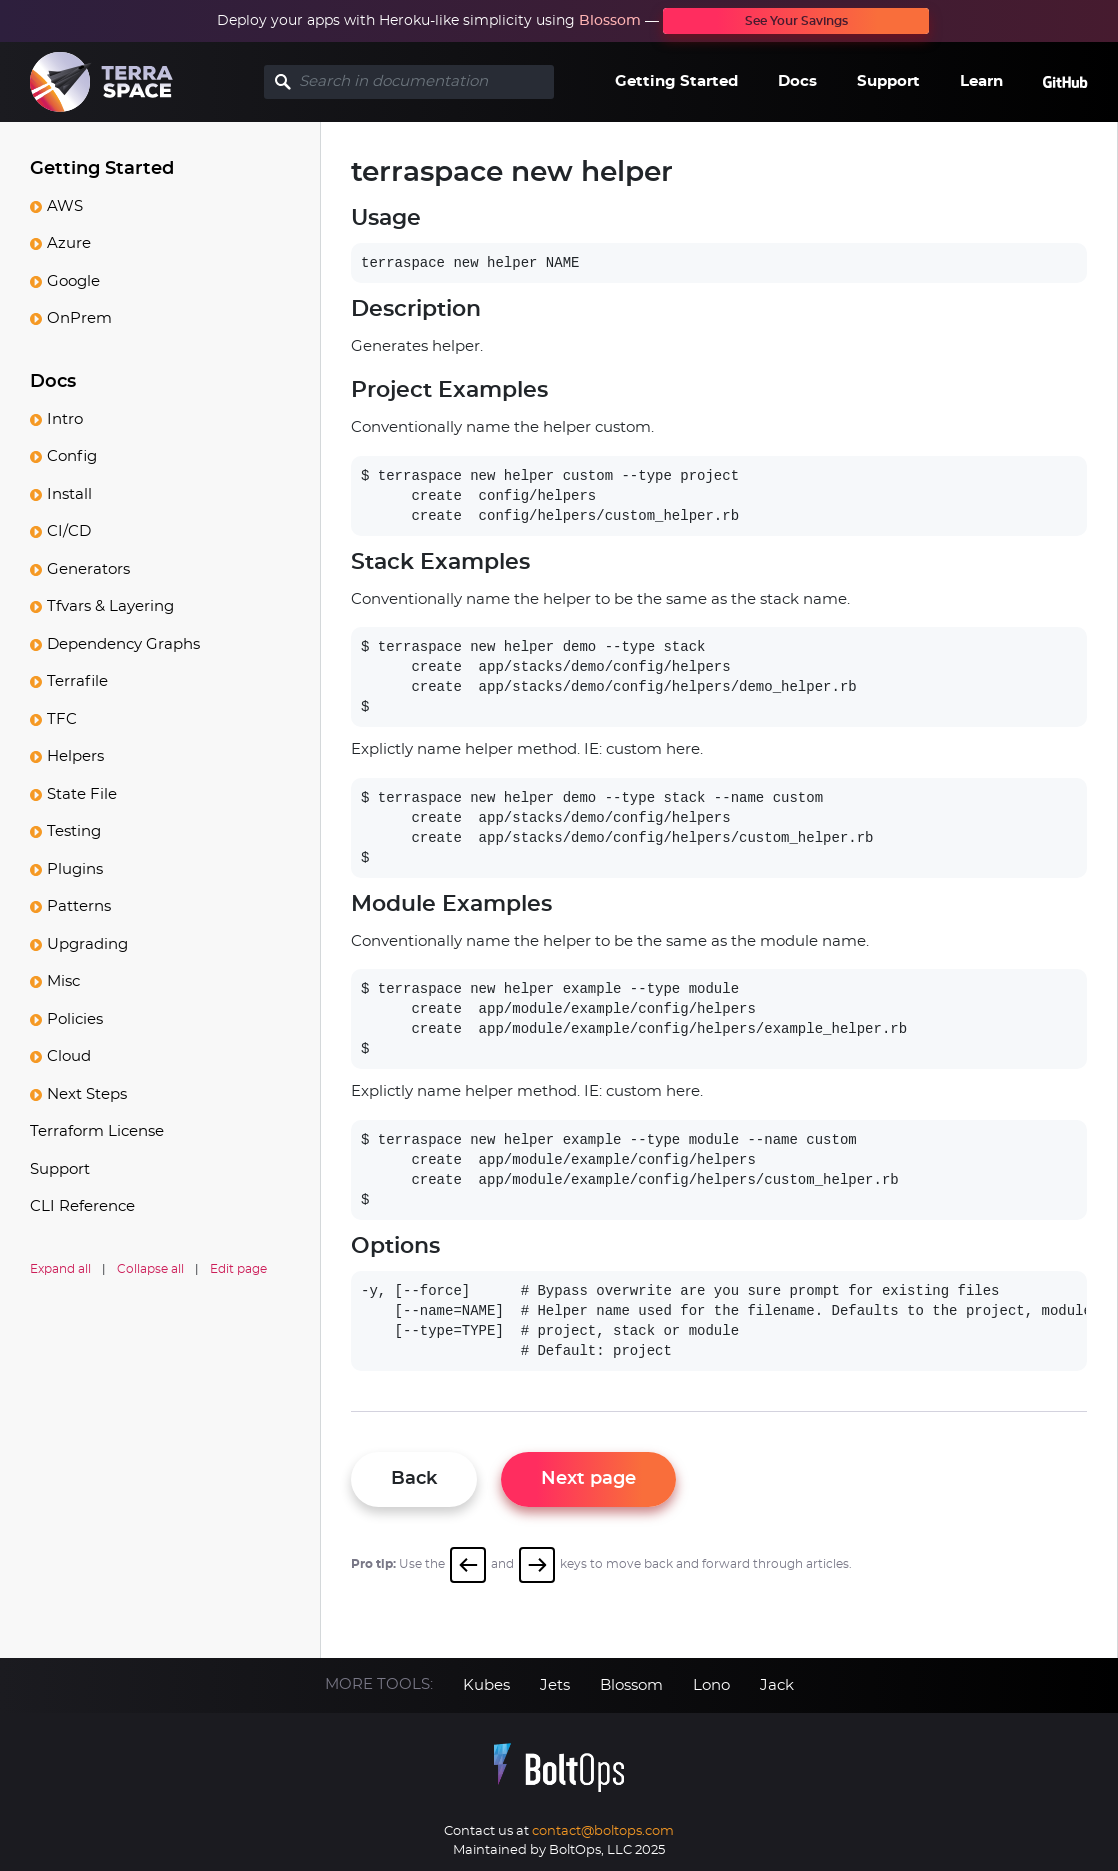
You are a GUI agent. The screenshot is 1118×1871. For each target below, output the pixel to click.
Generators (88, 569)
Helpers (75, 756)
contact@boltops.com (603, 1831)
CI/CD (69, 531)
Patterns (79, 906)
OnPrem (79, 318)
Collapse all (150, 1269)
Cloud (69, 1056)
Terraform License (97, 1131)
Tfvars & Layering (110, 606)
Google (73, 281)
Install (69, 494)
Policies (75, 1019)
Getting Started (676, 81)
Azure (69, 243)
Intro (65, 419)
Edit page (238, 1269)
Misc (63, 981)
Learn (981, 81)
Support (888, 81)
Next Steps (87, 1094)
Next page (588, 1479)
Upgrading (87, 944)
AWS (65, 206)
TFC (62, 719)
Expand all (60, 1269)
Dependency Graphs (123, 644)
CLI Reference (82, 1206)
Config (72, 456)
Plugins (75, 869)
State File (82, 794)
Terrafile (77, 681)
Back (414, 1479)
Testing (74, 831)
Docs (797, 81)
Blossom (610, 21)
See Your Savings (796, 21)
